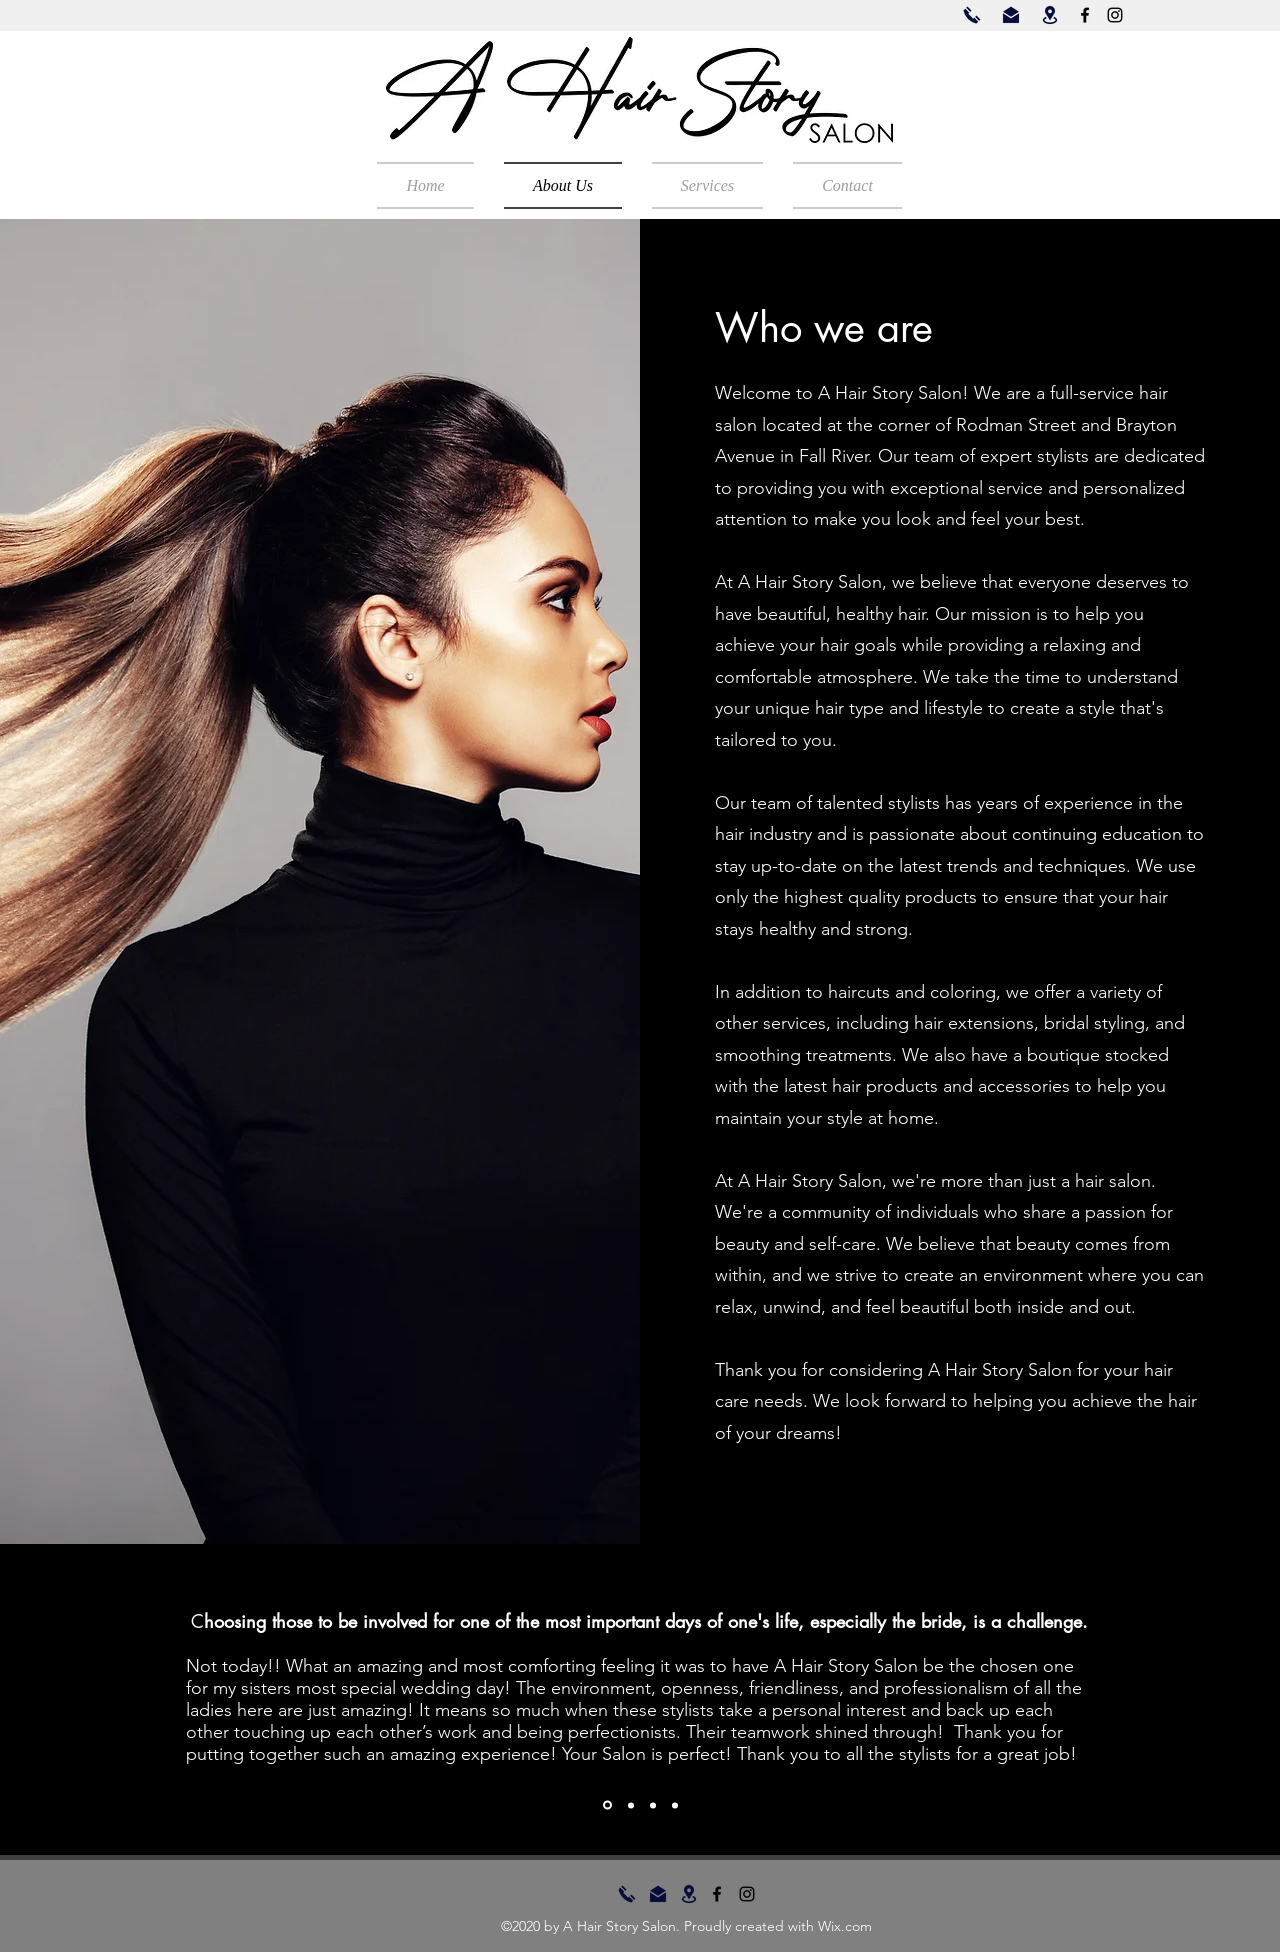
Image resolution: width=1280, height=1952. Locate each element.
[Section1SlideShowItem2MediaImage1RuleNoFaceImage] (631, 1805)
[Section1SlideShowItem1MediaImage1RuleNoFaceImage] (607, 1805)
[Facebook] (1085, 15)
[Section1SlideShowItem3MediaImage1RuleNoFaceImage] (653, 1805)
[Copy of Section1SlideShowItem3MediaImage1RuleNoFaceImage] (675, 1805)
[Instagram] (1115, 15)
